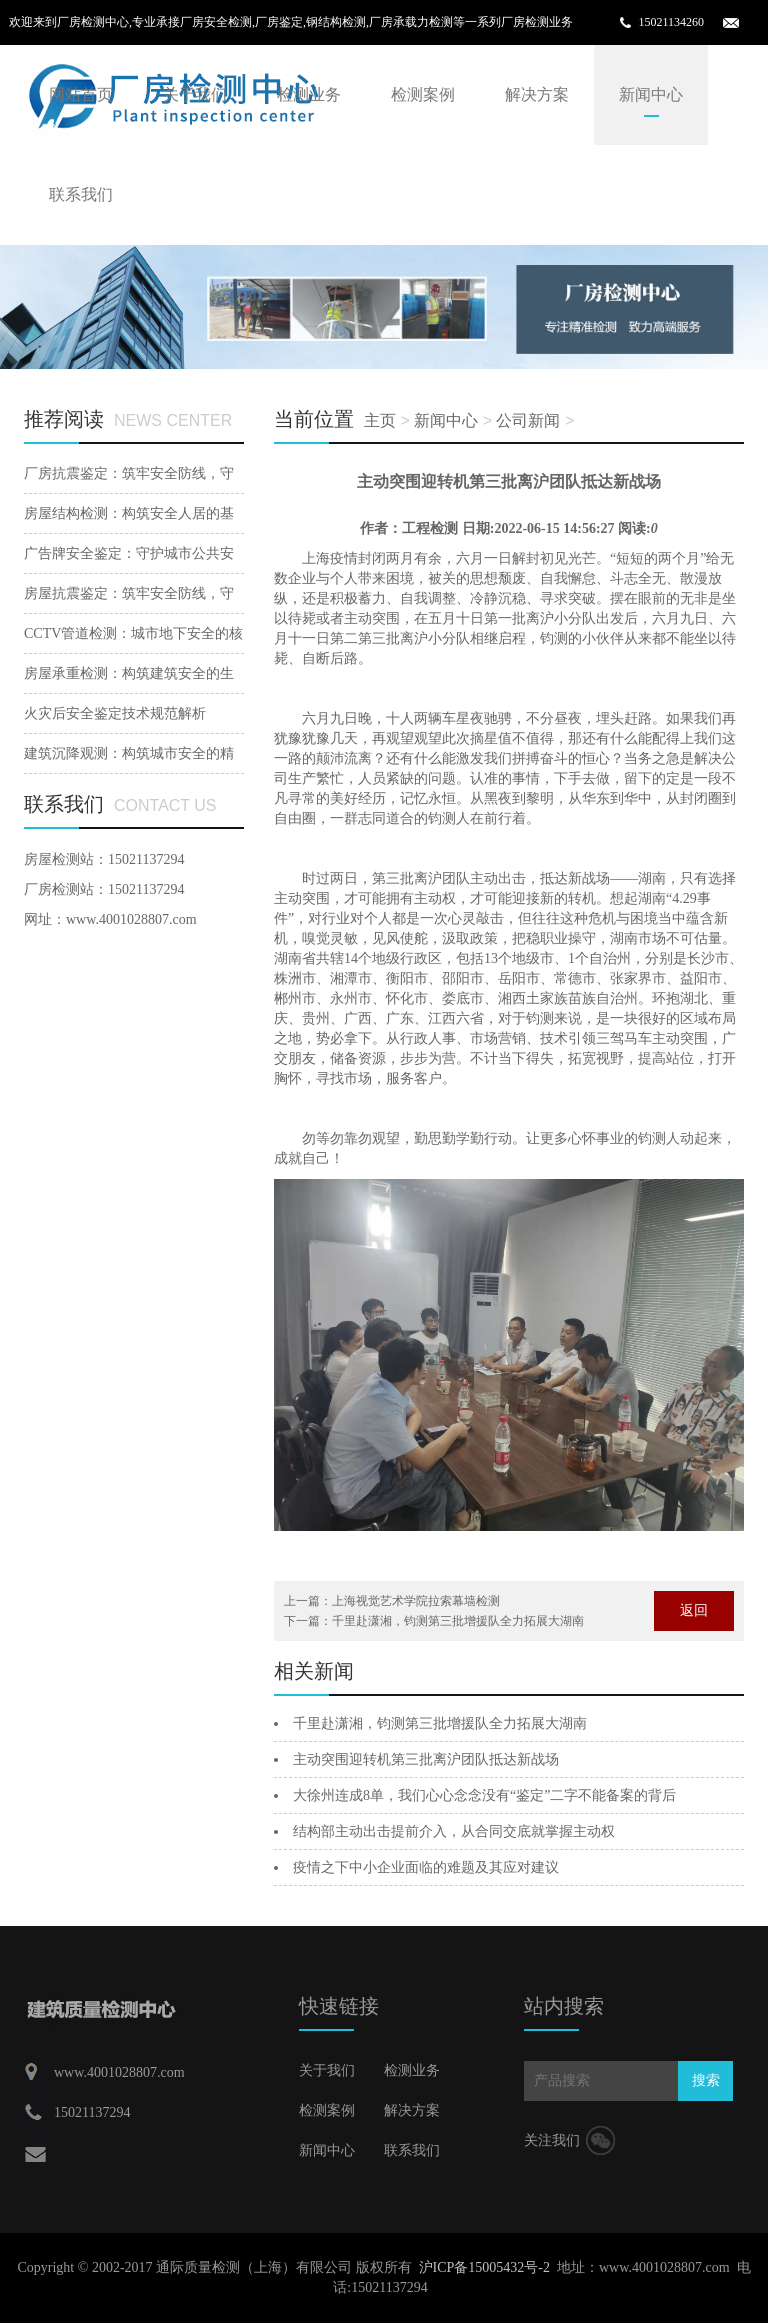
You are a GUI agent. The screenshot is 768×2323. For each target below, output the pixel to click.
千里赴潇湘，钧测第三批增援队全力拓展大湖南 (458, 1621)
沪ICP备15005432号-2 (484, 2267)
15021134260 (671, 22)
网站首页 (81, 94)
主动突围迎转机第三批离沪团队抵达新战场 (426, 1759)
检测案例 (423, 94)
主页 (380, 420)
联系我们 (81, 194)
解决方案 (537, 94)
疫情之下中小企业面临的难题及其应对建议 (426, 1867)
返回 (694, 1610)
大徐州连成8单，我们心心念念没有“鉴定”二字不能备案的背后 (484, 1795)
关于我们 (195, 94)
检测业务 (309, 94)
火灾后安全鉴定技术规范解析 (115, 713)
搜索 (706, 2080)
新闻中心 (651, 94)
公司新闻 (528, 420)
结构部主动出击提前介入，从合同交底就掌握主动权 (454, 1831)
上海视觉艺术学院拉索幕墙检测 (416, 1601)
